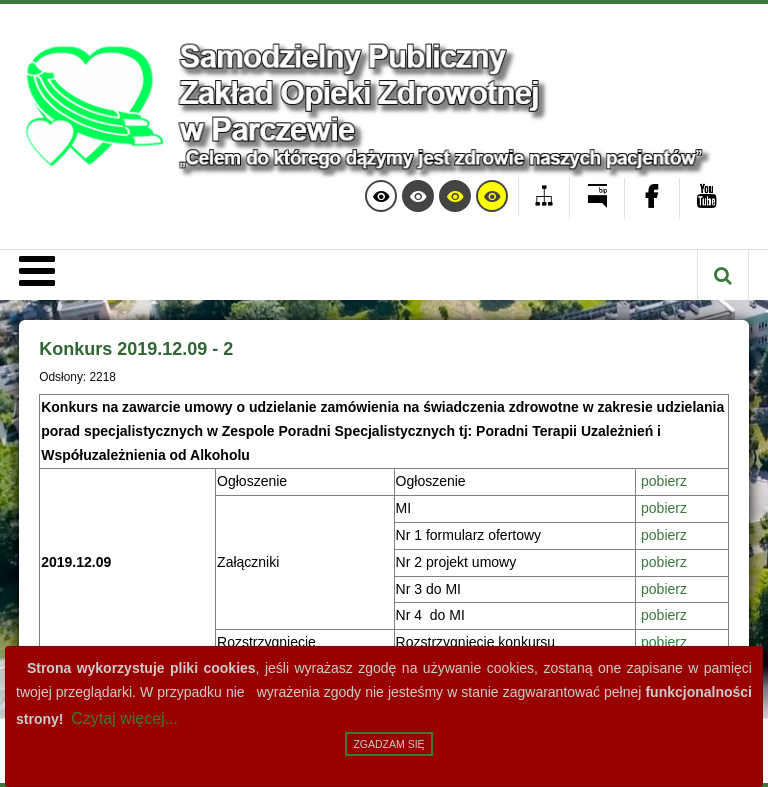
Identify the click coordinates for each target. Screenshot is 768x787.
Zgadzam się (388, 744)
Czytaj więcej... (124, 718)
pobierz (664, 481)
